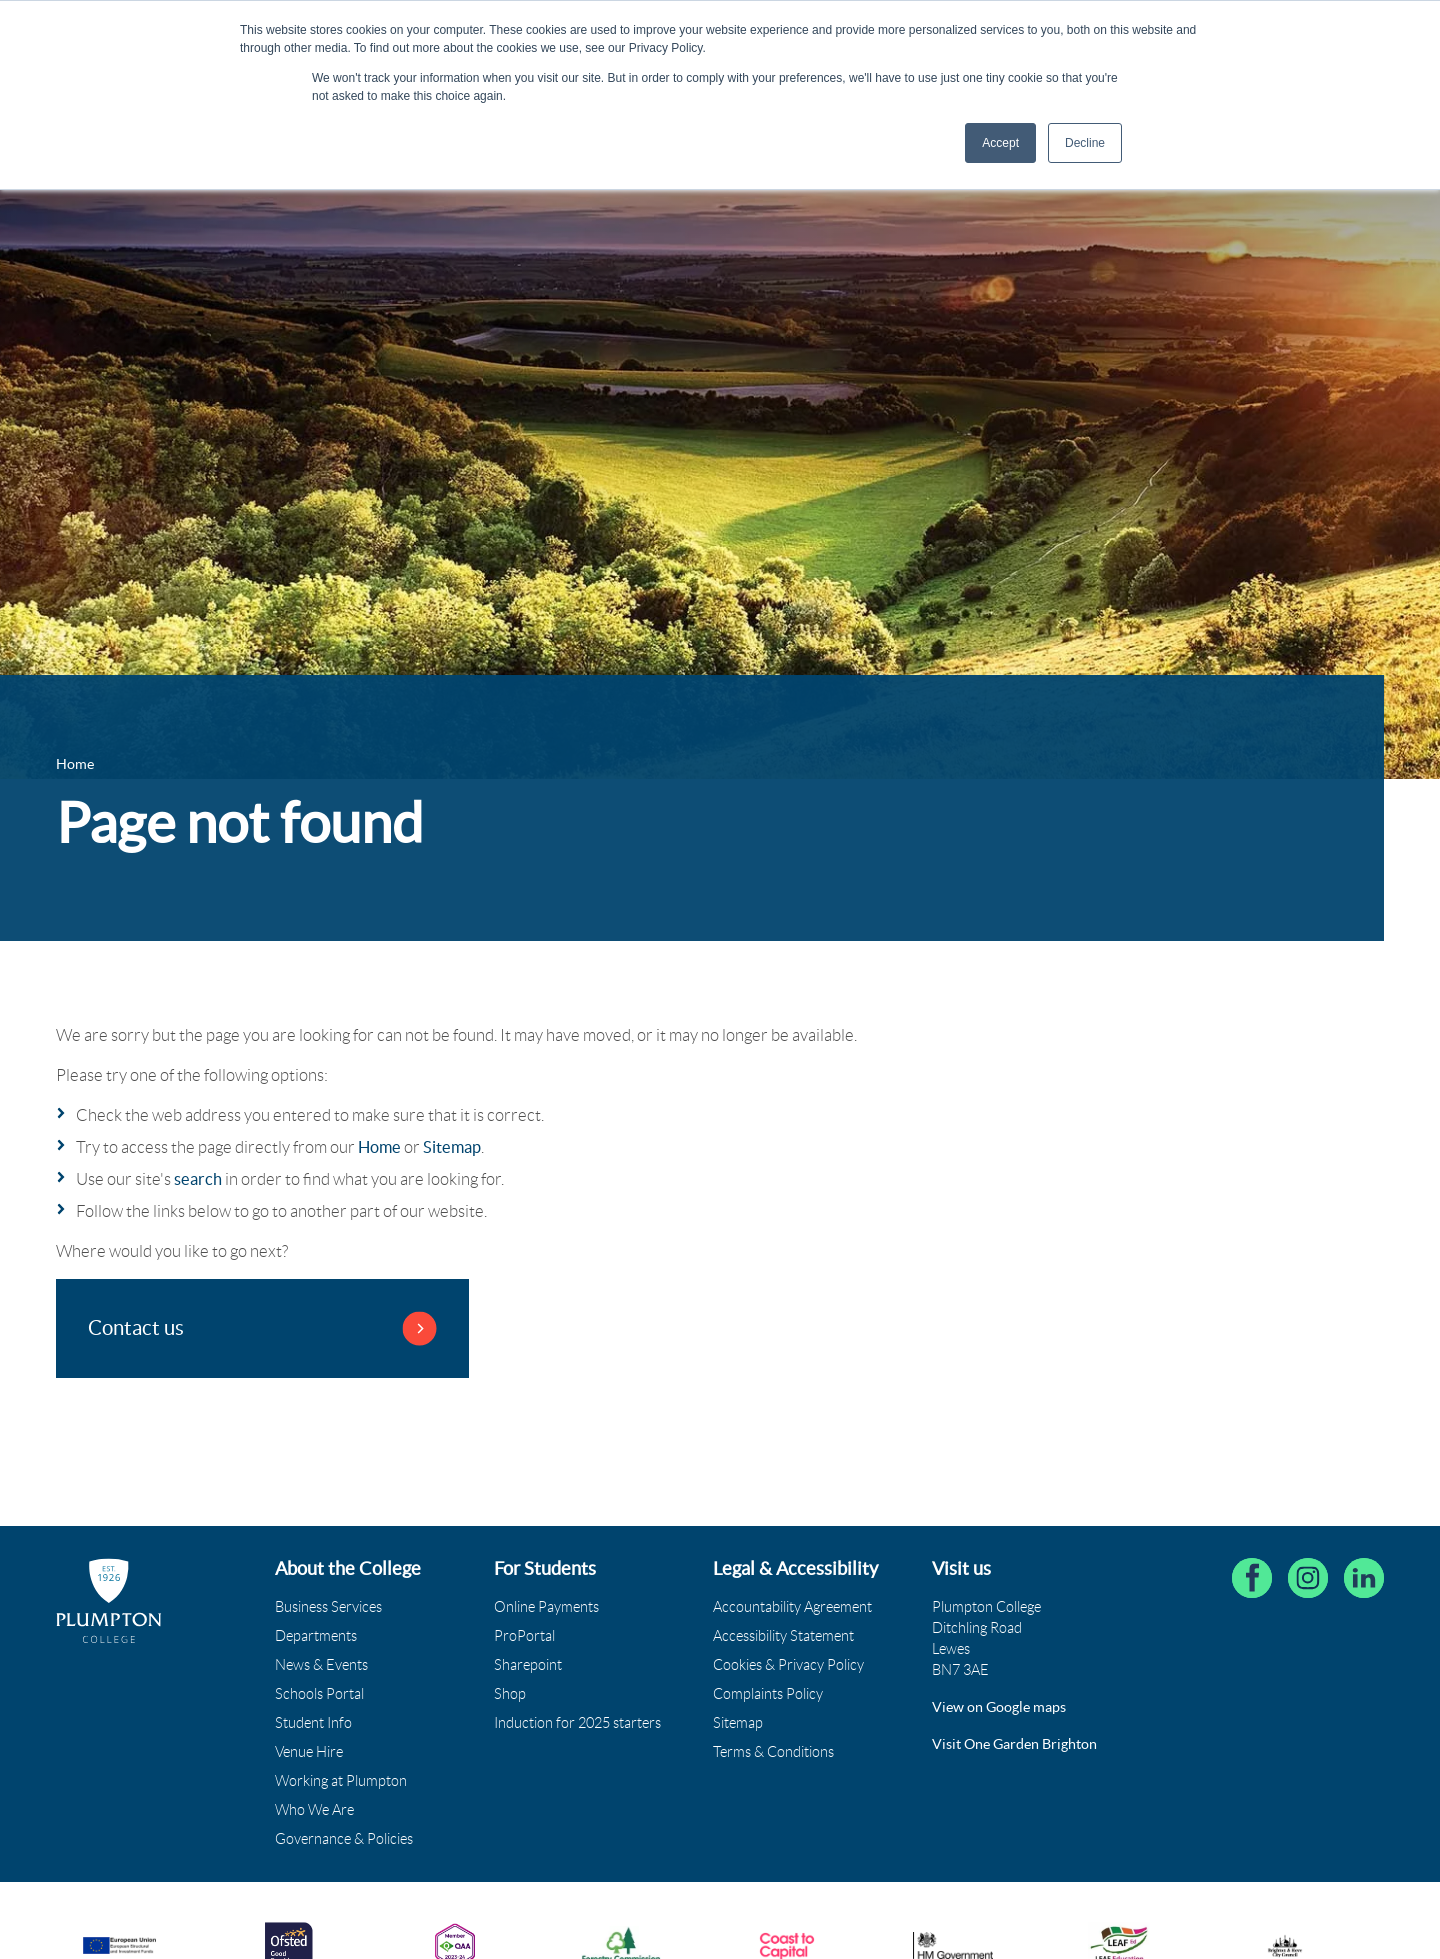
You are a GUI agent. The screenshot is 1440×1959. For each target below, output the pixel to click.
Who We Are (314, 1810)
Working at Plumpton (341, 1781)
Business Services (328, 1607)
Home (379, 1147)
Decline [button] (1085, 143)
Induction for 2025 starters (577, 1723)
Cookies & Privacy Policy (788, 1665)
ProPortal (524, 1636)
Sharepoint (528, 1665)
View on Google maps (999, 1707)
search (198, 1179)
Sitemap (452, 1147)
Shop (510, 1694)
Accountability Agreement (792, 1607)
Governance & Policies (344, 1839)
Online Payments (546, 1607)
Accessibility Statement (783, 1636)
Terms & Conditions (773, 1752)
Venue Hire (309, 1752)
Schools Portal (319, 1694)
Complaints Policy (768, 1694)
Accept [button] (1000, 143)
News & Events (321, 1665)
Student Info (313, 1723)
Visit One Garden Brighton (1014, 1744)
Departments (316, 1636)
